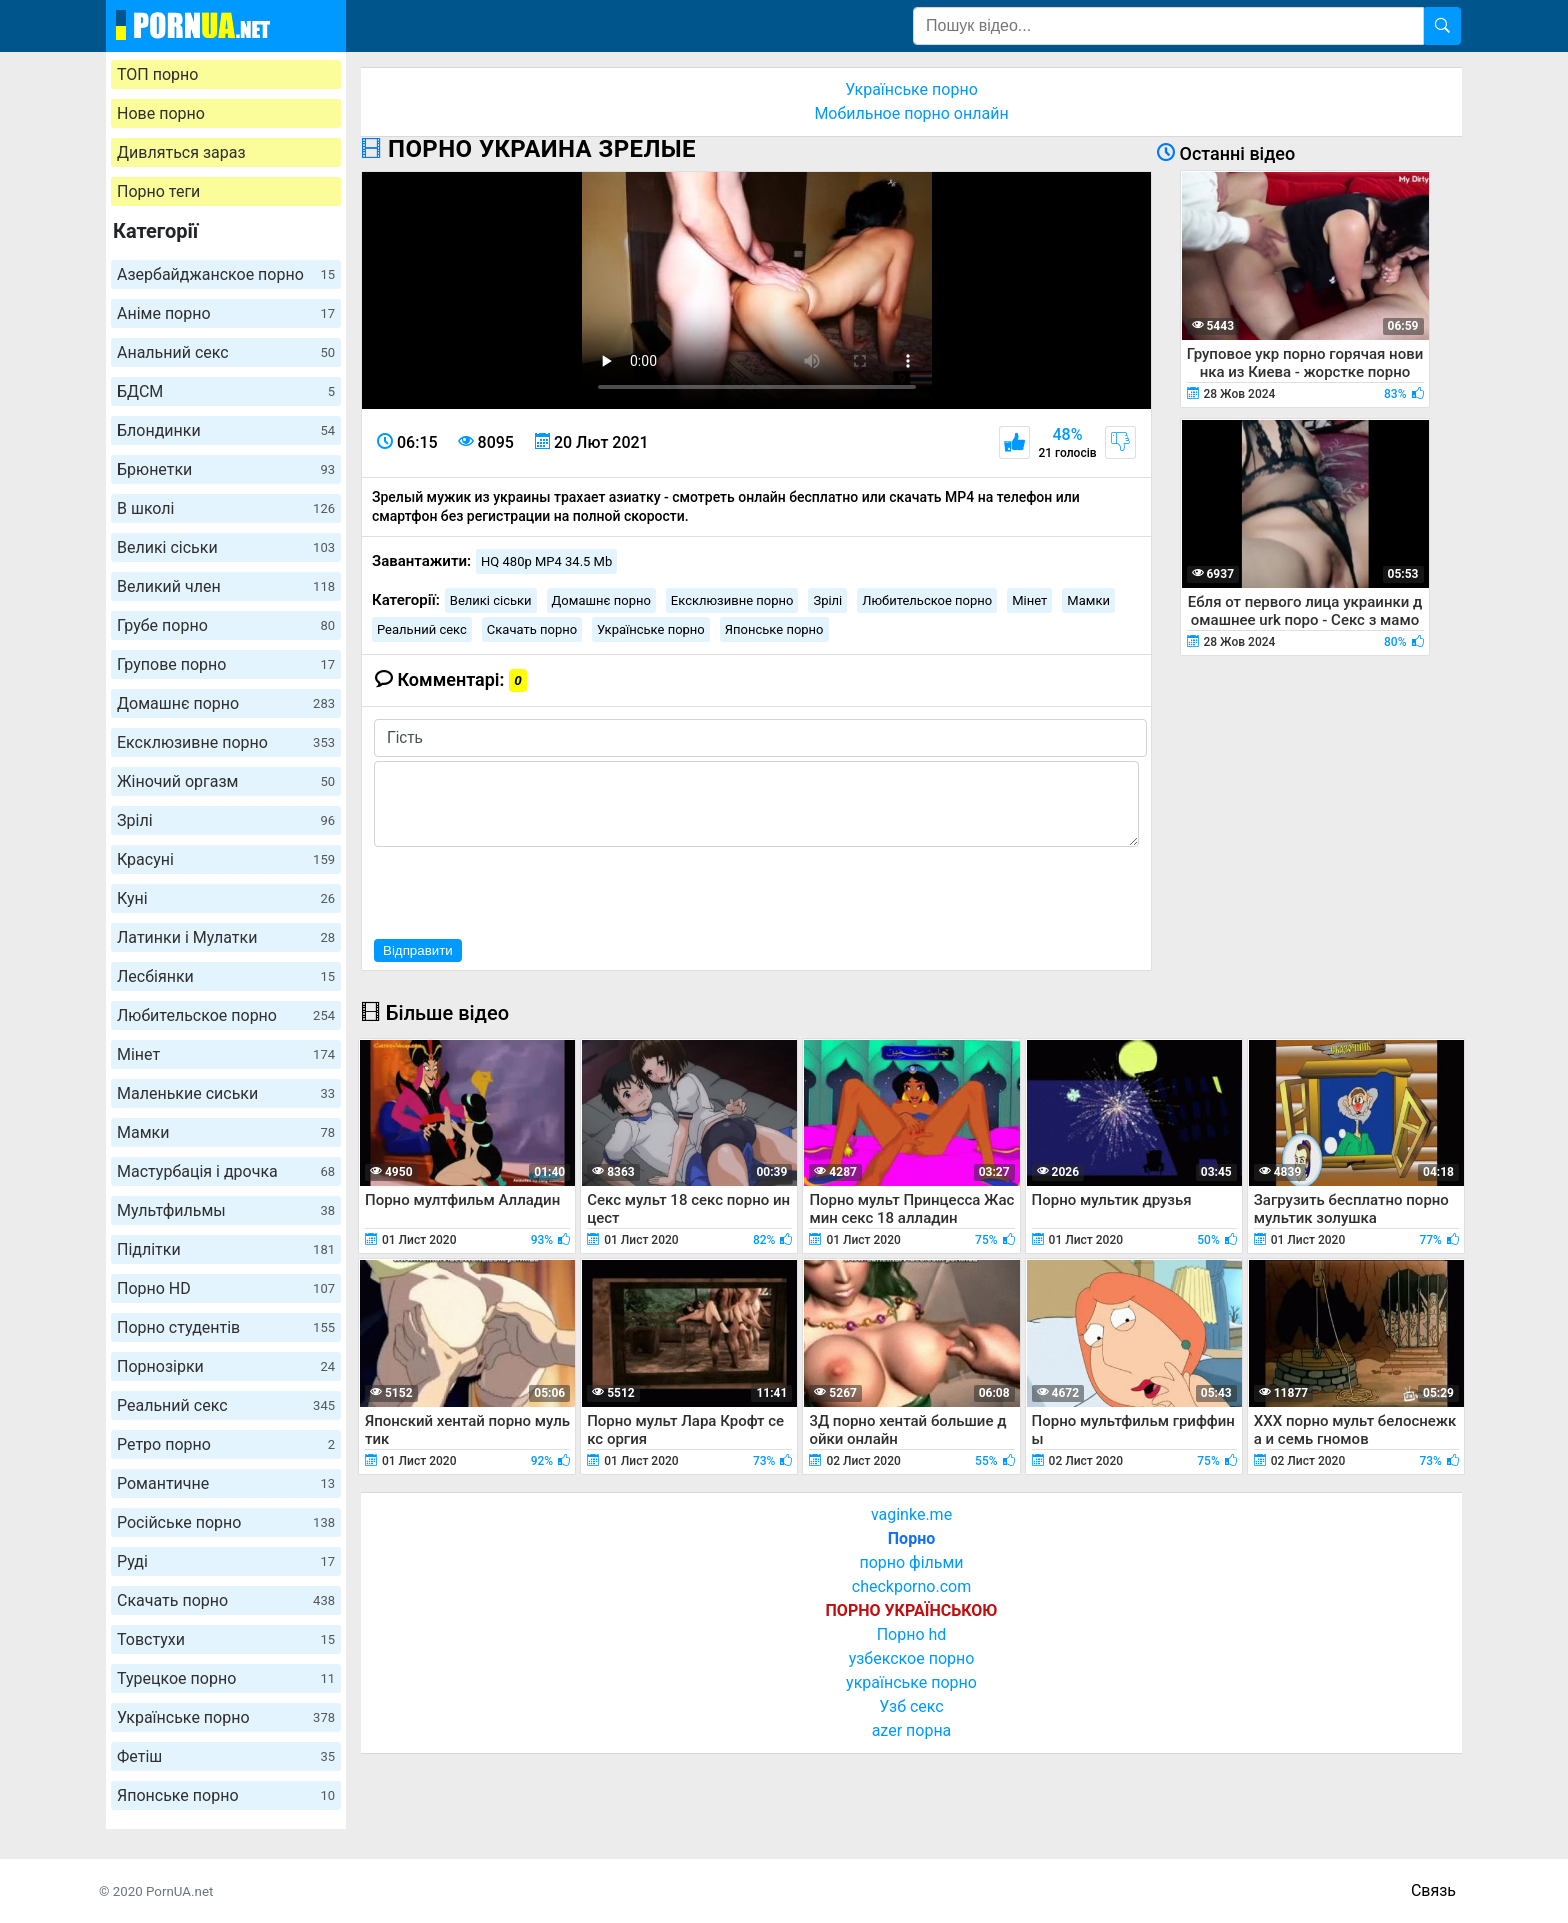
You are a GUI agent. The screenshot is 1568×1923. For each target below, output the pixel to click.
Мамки (226, 1132)
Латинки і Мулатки (226, 937)
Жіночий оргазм (226, 781)
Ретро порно (226, 1444)
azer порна (912, 1730)
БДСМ (226, 391)
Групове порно (226, 664)
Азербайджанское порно (226, 274)
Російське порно (226, 1522)
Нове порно (161, 113)
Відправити (418, 950)
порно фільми (911, 1562)
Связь (1433, 1890)
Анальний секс (226, 352)
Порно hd (912, 1634)
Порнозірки (226, 1366)
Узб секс (911, 1706)
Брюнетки (226, 469)
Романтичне (226, 1483)
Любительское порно (226, 1015)
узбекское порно (912, 1658)
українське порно (911, 1682)
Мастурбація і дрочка (226, 1171)
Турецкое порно (226, 1678)
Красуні (226, 859)
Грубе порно (226, 625)
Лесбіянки (226, 976)
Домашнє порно (226, 703)
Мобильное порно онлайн (911, 113)
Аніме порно (226, 313)
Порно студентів (226, 1327)
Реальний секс (226, 1405)
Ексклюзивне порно (226, 742)
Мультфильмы (226, 1210)
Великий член (226, 586)
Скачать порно (226, 1600)
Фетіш (226, 1756)
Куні (226, 898)
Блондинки (226, 430)
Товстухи (226, 1639)
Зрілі (226, 820)
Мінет (226, 1054)
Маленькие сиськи (226, 1093)
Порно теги (158, 191)
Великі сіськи (226, 547)
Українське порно (226, 1717)
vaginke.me (911, 1514)
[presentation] (526, 890)
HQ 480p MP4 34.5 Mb (546, 561)
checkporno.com (911, 1586)
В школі (226, 508)
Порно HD (226, 1288)
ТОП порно (157, 74)
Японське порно (226, 1795)
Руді (226, 1561)
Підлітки (226, 1249)
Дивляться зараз (181, 152)
